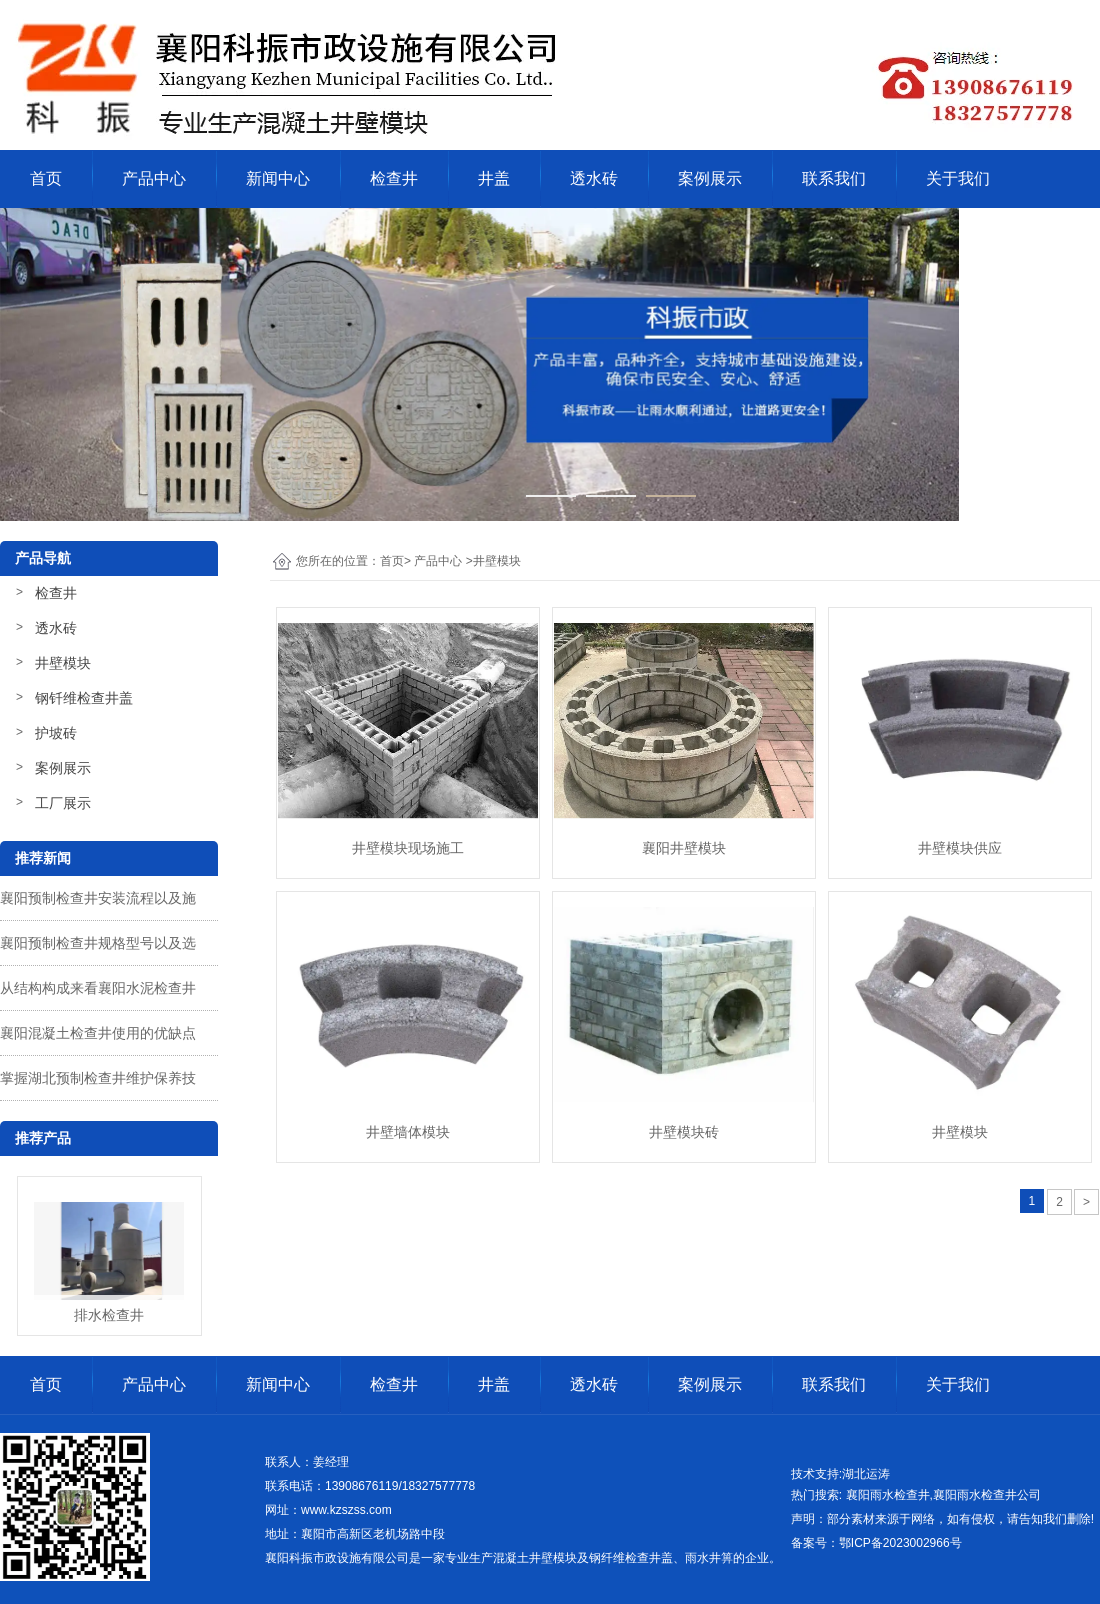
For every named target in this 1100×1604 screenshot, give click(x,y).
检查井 (394, 178)
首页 (46, 178)
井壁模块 (63, 663)
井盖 (494, 178)
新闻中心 (278, 178)
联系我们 (834, 178)
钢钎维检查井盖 (84, 698)
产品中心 (154, 178)
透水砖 (594, 178)
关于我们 (958, 178)
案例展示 (710, 178)
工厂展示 (63, 803)
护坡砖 (56, 733)
